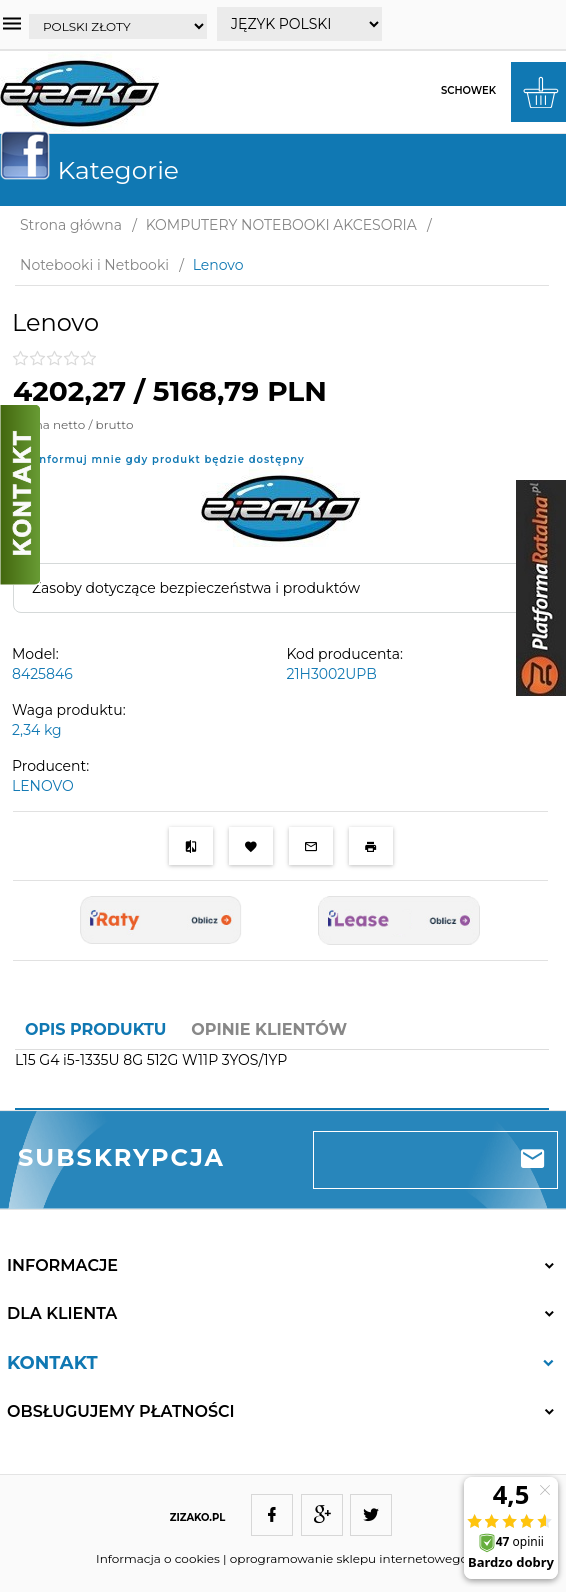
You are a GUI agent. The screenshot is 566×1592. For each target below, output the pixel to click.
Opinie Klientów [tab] (269, 1029)
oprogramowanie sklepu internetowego (349, 1558)
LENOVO (43, 786)
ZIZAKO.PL (198, 1517)
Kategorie (97, 170)
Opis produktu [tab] (95, 1029)
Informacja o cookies (158, 1558)
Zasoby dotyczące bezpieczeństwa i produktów (196, 588)
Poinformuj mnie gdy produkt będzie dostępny (162, 459)
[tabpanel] (282, 1072)
